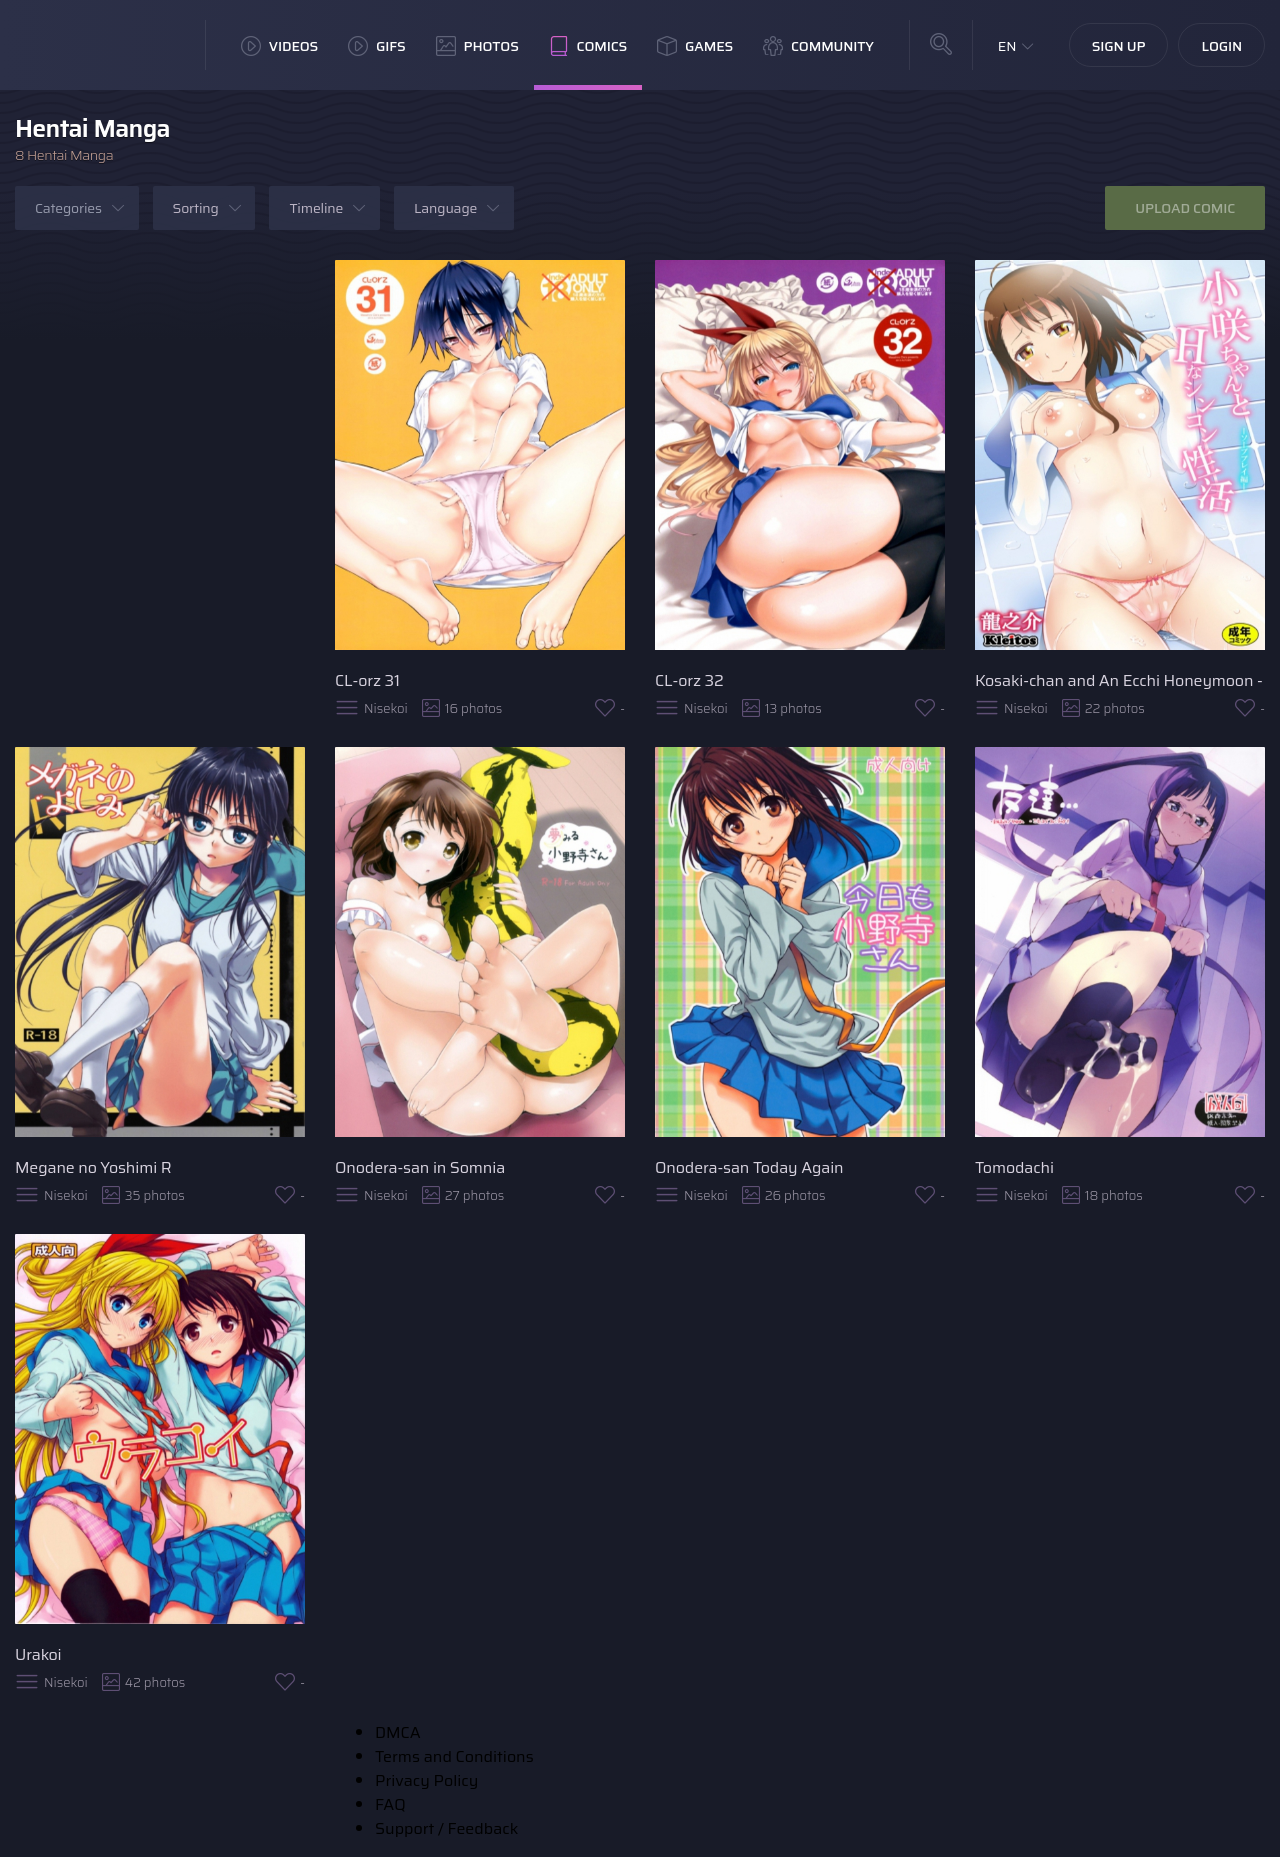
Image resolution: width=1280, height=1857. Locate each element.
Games (695, 46)
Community (818, 46)
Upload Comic (1185, 208)
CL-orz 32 (689, 680)
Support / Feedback (446, 1828)
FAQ (390, 1804)
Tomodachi (1014, 1167)
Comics (588, 46)
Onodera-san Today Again (749, 1167)
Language (445, 208)
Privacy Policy (426, 1780)
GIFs (377, 46)
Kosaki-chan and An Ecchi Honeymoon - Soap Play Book (1120, 680)
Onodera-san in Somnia (420, 1167)
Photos (477, 46)
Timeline (316, 208)
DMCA (398, 1732)
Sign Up (1119, 46)
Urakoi (38, 1654)
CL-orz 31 (367, 680)
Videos (279, 46)
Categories (68, 208)
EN (1007, 46)
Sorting (196, 208)
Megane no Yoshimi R (93, 1167)
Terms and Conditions (454, 1756)
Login (1221, 46)
